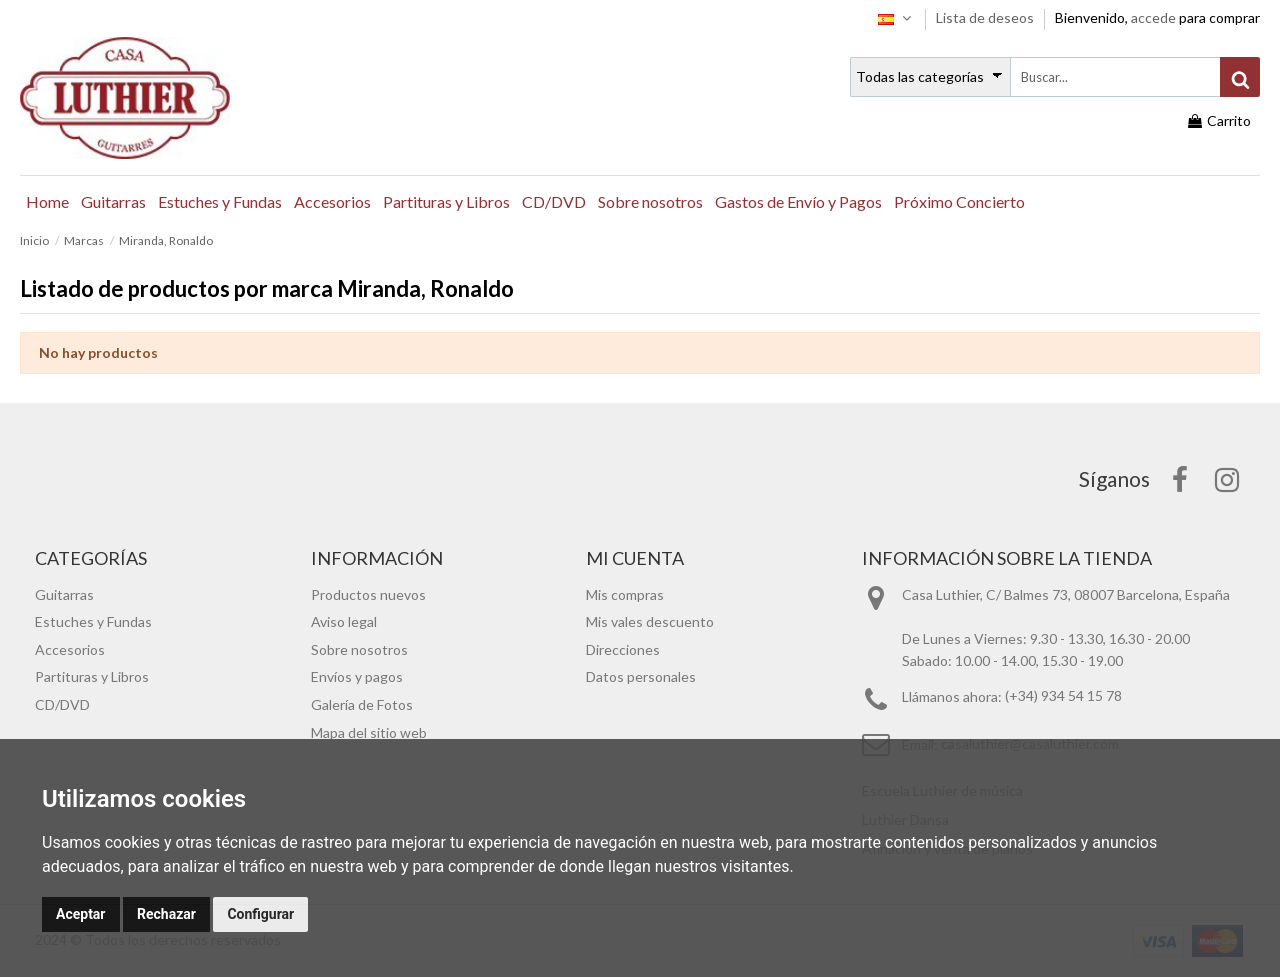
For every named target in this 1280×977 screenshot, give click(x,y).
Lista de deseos (986, 17)
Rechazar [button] (166, 914)
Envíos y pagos (357, 676)
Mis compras (625, 594)
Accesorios (70, 649)
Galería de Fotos (362, 704)
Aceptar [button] (81, 914)
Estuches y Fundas (93, 621)
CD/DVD (62, 704)
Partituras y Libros (92, 676)
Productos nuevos (368, 594)
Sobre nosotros (359, 649)
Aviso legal (344, 621)
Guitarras (64, 594)
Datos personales (641, 676)
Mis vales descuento (650, 621)
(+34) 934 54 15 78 (1063, 696)
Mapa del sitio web (369, 732)
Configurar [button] (260, 914)
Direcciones (623, 649)
